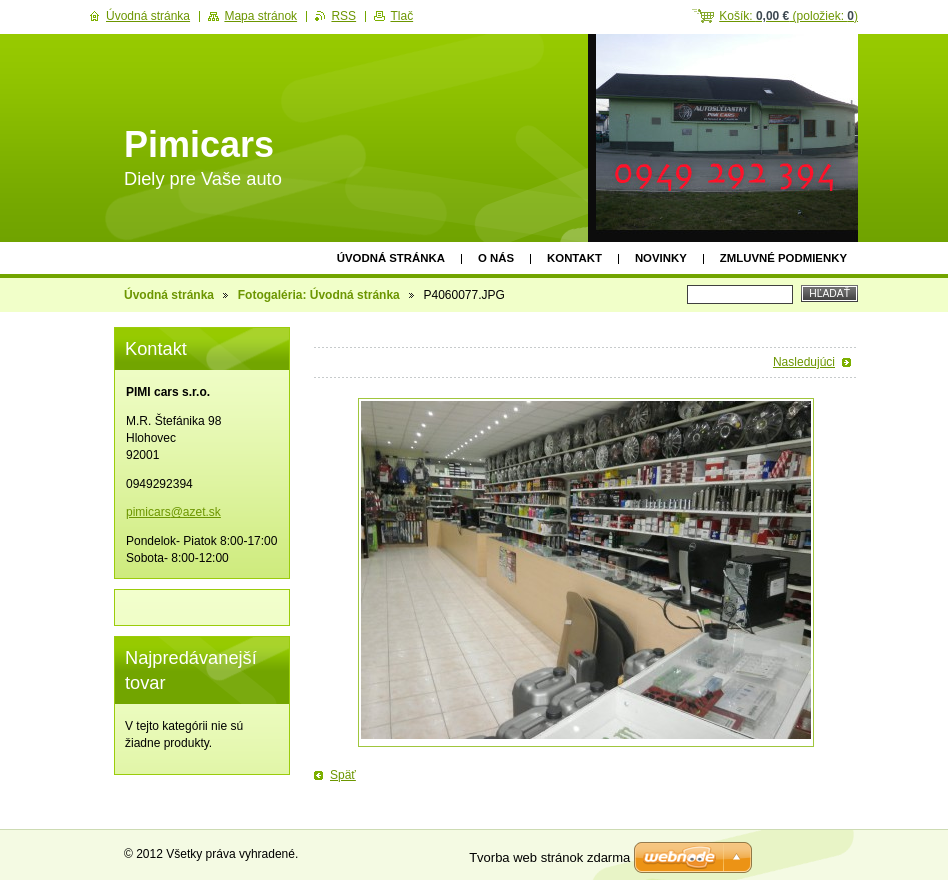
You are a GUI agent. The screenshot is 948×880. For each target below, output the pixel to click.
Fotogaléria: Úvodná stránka (319, 295)
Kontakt (574, 258)
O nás (496, 258)
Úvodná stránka (391, 258)
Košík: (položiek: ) (788, 16)
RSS (343, 16)
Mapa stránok (260, 16)
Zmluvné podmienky (783, 258)
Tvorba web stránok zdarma (549, 857)
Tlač (401, 16)
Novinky (661, 258)
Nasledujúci (804, 362)
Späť (343, 775)
